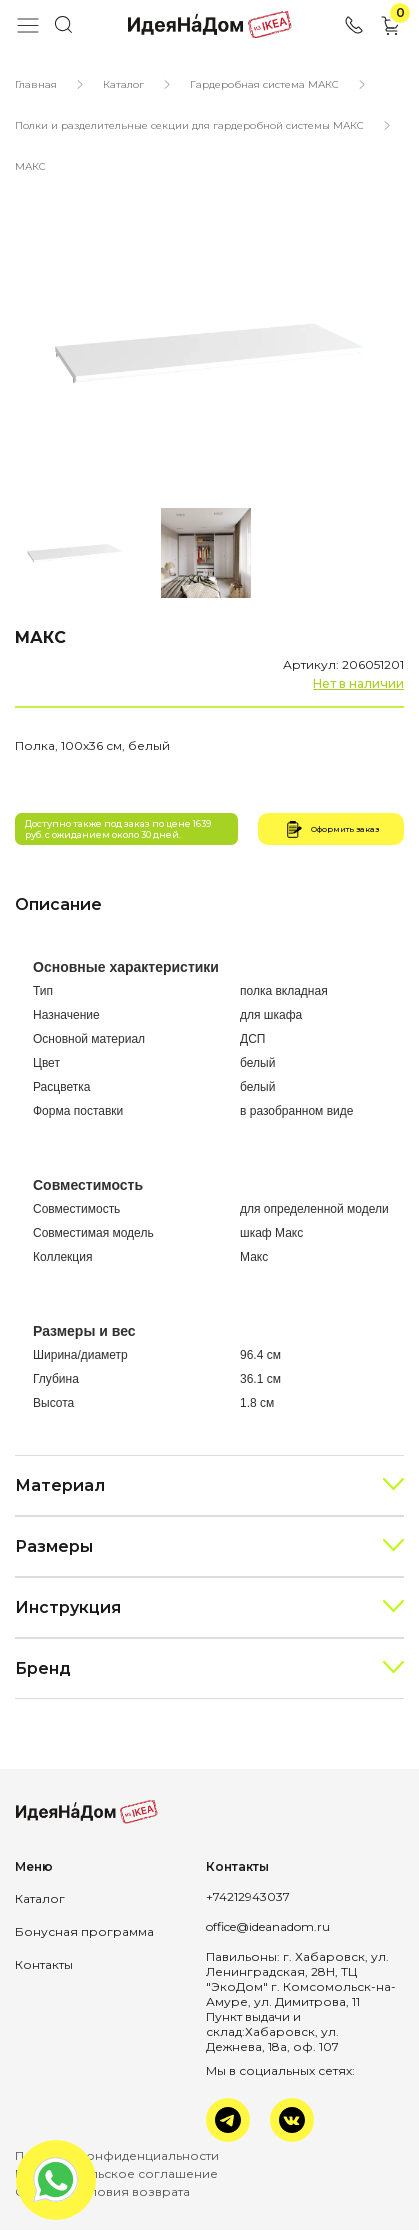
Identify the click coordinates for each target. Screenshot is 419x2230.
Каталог (123, 84)
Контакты (44, 1964)
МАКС (30, 166)
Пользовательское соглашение (116, 2173)
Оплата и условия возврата (102, 2191)
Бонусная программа (84, 1931)
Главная (36, 84)
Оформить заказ (331, 829)
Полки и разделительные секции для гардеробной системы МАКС (189, 125)
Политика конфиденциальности (117, 2155)
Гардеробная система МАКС (264, 84)
